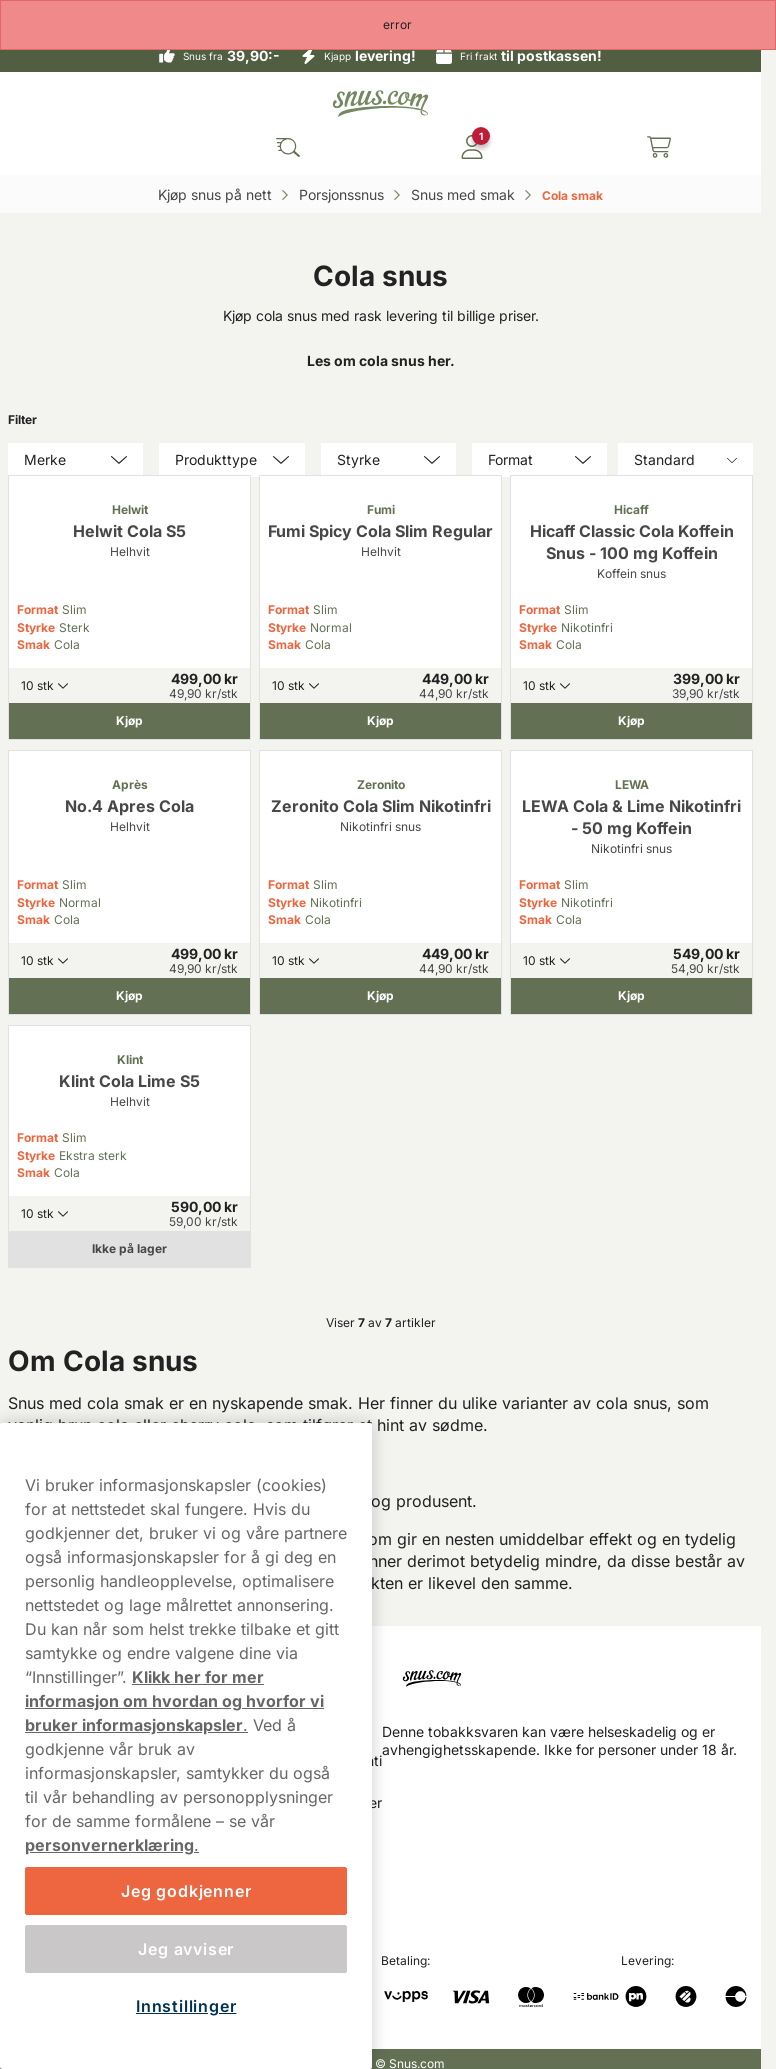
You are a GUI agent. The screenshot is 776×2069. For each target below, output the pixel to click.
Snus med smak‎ (465, 194)
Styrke (36, 627)
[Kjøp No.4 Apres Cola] (129, 996)
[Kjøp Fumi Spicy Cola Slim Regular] (380, 721)
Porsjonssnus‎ (343, 194)
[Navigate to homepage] (571, 1674)
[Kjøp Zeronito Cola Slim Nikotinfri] (380, 996)
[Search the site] (288, 147)
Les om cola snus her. (381, 360)
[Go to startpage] (381, 103)
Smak (33, 644)
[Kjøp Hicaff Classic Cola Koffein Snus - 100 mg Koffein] (631, 721)
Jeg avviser (186, 1949)
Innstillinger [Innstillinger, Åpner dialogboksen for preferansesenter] (186, 2006)
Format (37, 609)
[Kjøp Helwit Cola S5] (129, 721)
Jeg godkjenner (186, 1891)
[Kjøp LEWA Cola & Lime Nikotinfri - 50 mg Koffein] (631, 996)
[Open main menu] (103, 147)
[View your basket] (659, 147)
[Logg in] (472, 147)
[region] (186, 1746)
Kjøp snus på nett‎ (217, 194)
